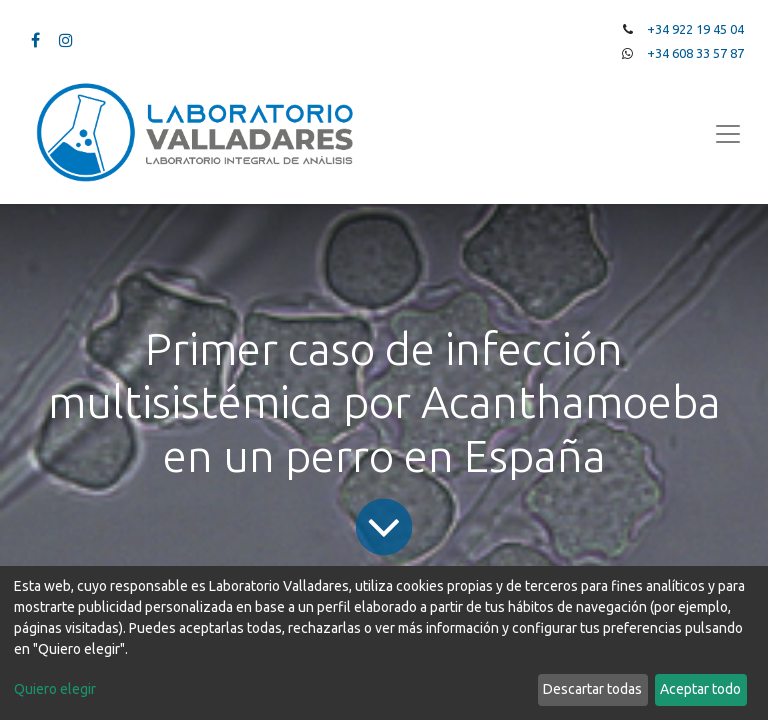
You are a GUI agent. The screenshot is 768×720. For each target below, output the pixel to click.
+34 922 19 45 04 (695, 29)
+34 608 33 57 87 (695, 53)
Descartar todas (592, 689)
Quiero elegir (55, 689)
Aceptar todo (700, 689)
